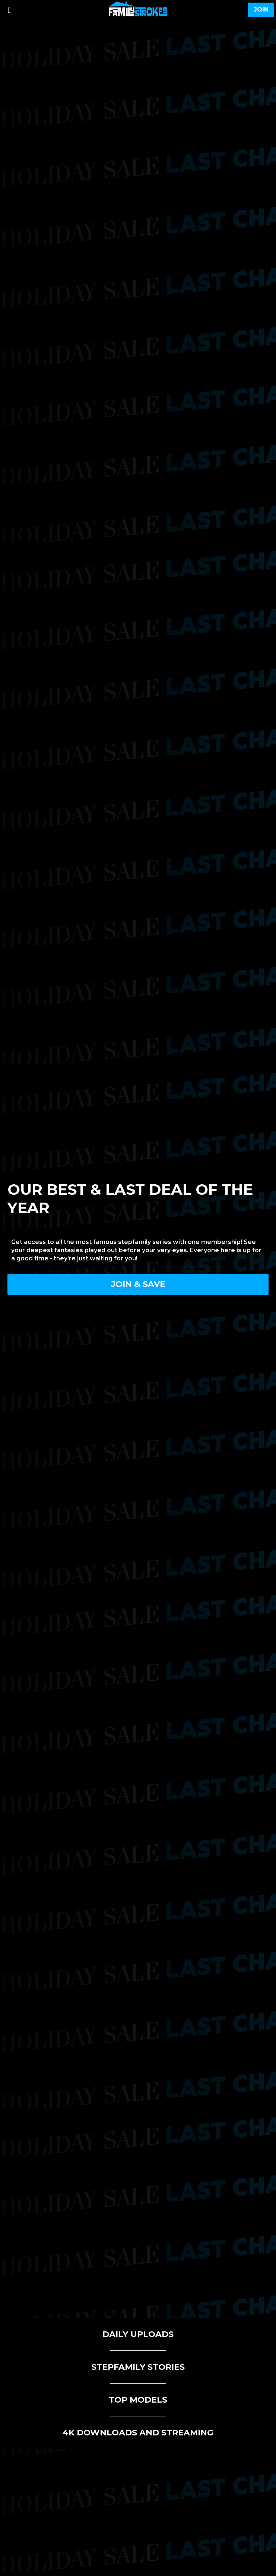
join (261, 9)
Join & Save (138, 1284)
